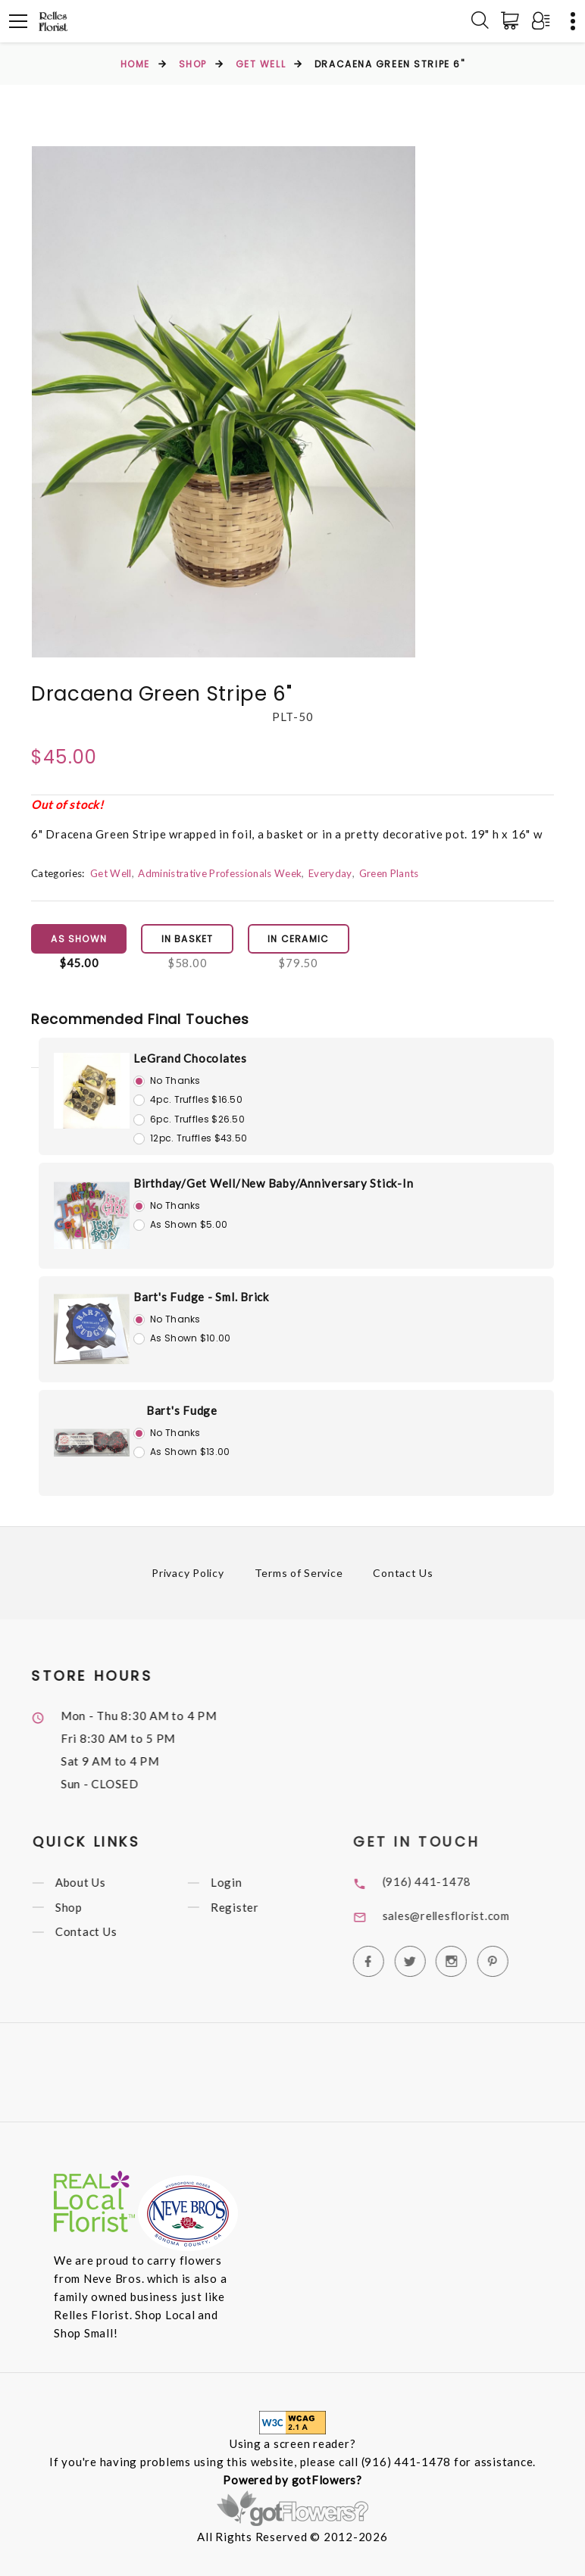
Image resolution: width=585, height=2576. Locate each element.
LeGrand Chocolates (190, 1059)
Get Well (261, 64)
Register (254, 1909)
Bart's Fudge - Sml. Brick (201, 1297)
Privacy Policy (188, 1573)
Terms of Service (299, 1573)
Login (245, 1884)
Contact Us (404, 1573)
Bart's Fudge (181, 1411)
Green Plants (389, 873)
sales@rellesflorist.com (471, 1915)
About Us (99, 1884)
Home (135, 64)
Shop (193, 64)
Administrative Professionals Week (220, 873)
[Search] (479, 21)
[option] (223, 401)
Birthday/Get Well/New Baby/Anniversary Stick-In (273, 1184)
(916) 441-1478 (450, 1882)
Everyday (330, 873)
